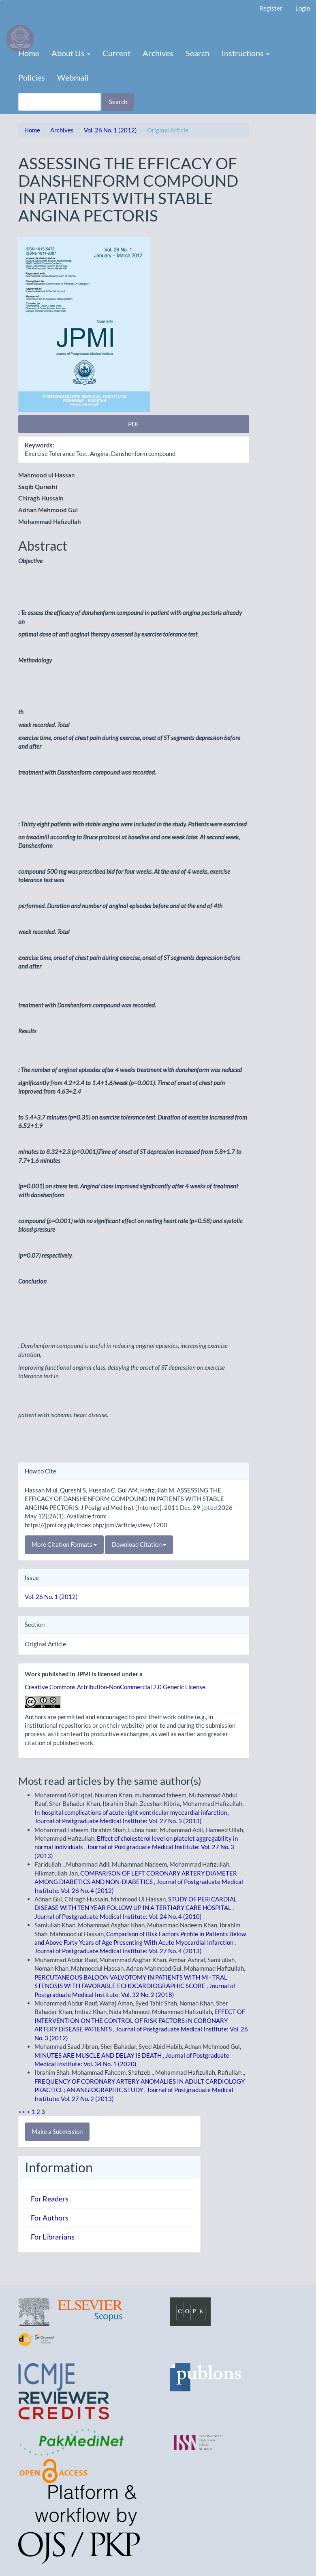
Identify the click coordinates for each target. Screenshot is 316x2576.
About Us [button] (70, 53)
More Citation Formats (64, 1544)
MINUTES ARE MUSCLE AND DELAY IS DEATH (98, 2055)
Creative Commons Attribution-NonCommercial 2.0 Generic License (115, 1686)
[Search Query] (59, 102)
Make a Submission (57, 2131)
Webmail (72, 77)
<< (22, 2111)
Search (197, 53)
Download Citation (139, 1544)
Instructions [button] (245, 53)
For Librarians (53, 2236)
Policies (31, 77)
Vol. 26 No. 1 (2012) (110, 130)
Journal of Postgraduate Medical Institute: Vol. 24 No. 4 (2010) (118, 1916)
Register (270, 8)
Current (116, 53)
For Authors (49, 2217)
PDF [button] (133, 424)
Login (302, 8)
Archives (158, 53)
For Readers (49, 2198)
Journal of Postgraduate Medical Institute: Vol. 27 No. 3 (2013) (118, 1820)
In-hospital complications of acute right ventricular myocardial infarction (131, 1812)
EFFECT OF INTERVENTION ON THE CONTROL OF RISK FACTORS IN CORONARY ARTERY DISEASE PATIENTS (139, 2020)
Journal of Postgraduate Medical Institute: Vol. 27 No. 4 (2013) (118, 1950)
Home (28, 53)
